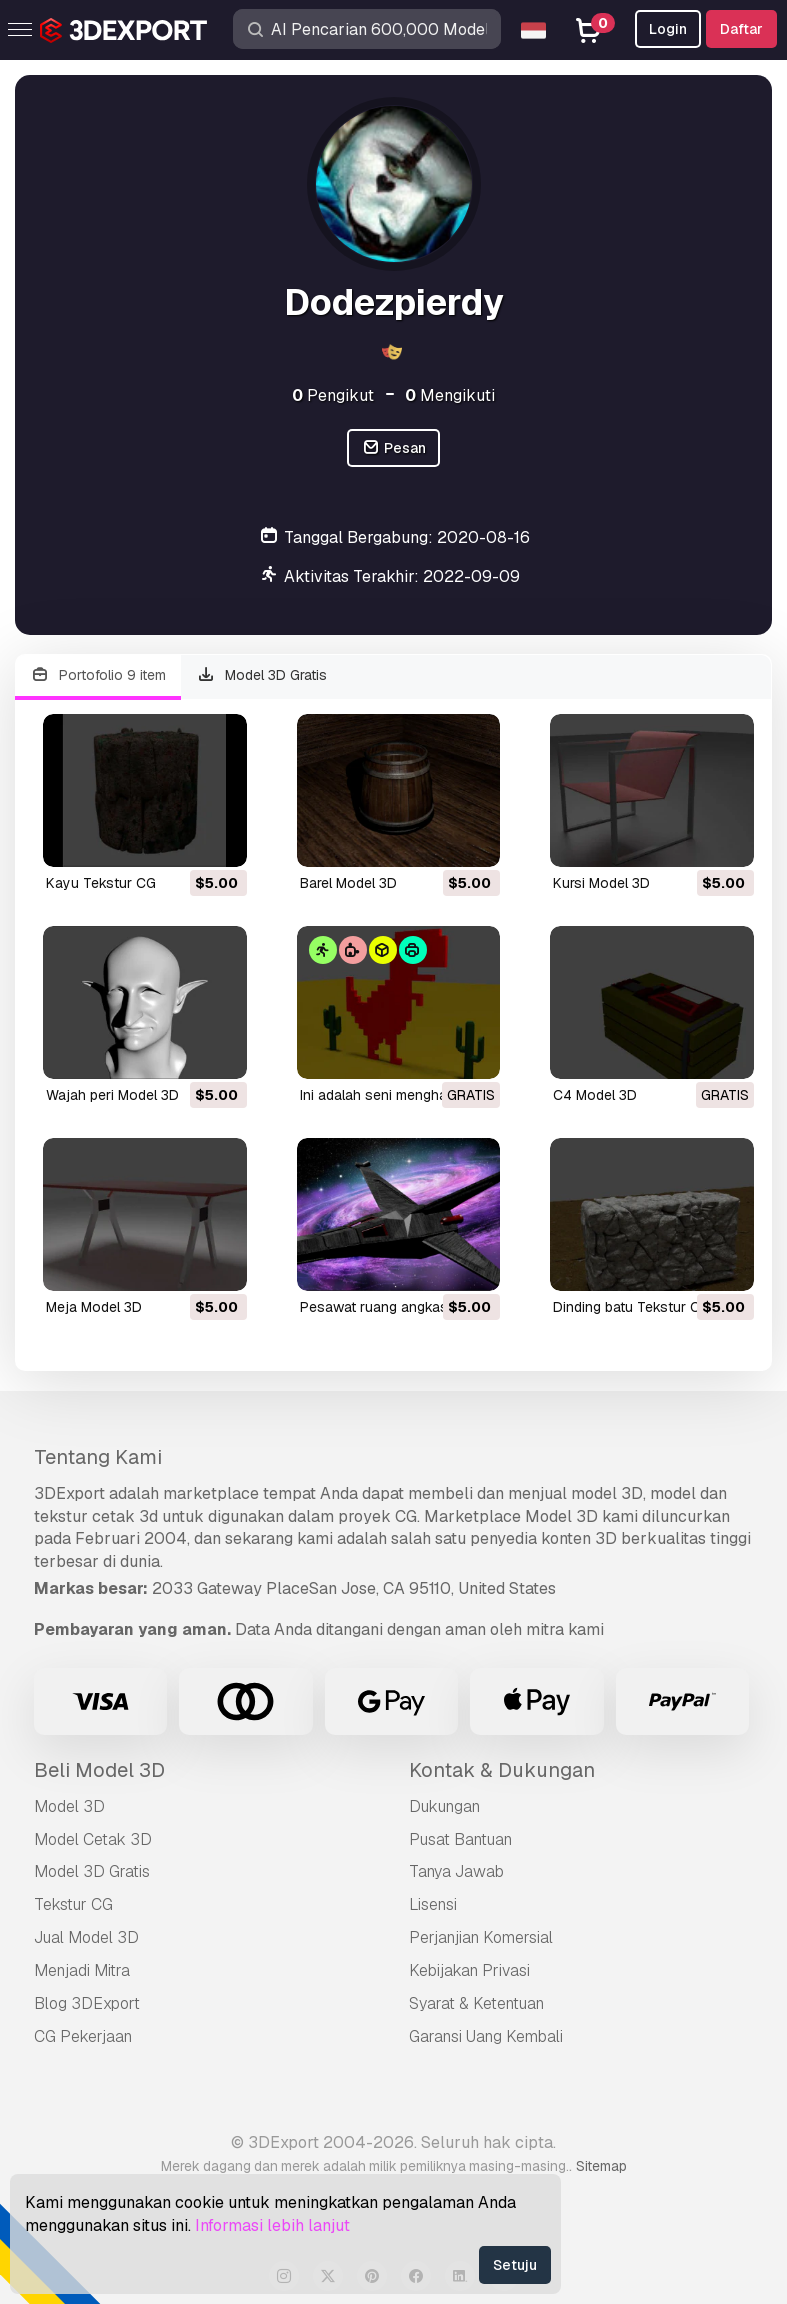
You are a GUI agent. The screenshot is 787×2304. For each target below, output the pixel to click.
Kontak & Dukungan (502, 1770)
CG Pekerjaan (83, 2036)
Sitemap (601, 2166)
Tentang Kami (98, 1457)
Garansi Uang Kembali (486, 2036)
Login (668, 29)
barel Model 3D (348, 883)
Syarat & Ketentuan (476, 2003)
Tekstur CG (73, 1904)
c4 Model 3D (595, 1095)
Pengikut (333, 395)
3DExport (69, 1493)
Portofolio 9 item (98, 675)
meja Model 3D (94, 1307)
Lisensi (433, 1904)
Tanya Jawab (456, 1871)
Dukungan (444, 1806)
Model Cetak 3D (93, 1839)
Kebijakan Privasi (469, 1970)
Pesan (393, 448)
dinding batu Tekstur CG (631, 1307)
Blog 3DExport (87, 2003)
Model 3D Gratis (262, 675)
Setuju (515, 2265)
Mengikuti (450, 395)
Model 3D (69, 1806)
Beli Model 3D (99, 1770)
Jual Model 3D (86, 1937)
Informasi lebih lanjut (272, 2225)
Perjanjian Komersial (481, 1937)
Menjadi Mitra (82, 1970)
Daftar (741, 29)
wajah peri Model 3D (112, 1095)
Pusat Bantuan (460, 1839)
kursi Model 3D (601, 883)
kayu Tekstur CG (101, 883)
